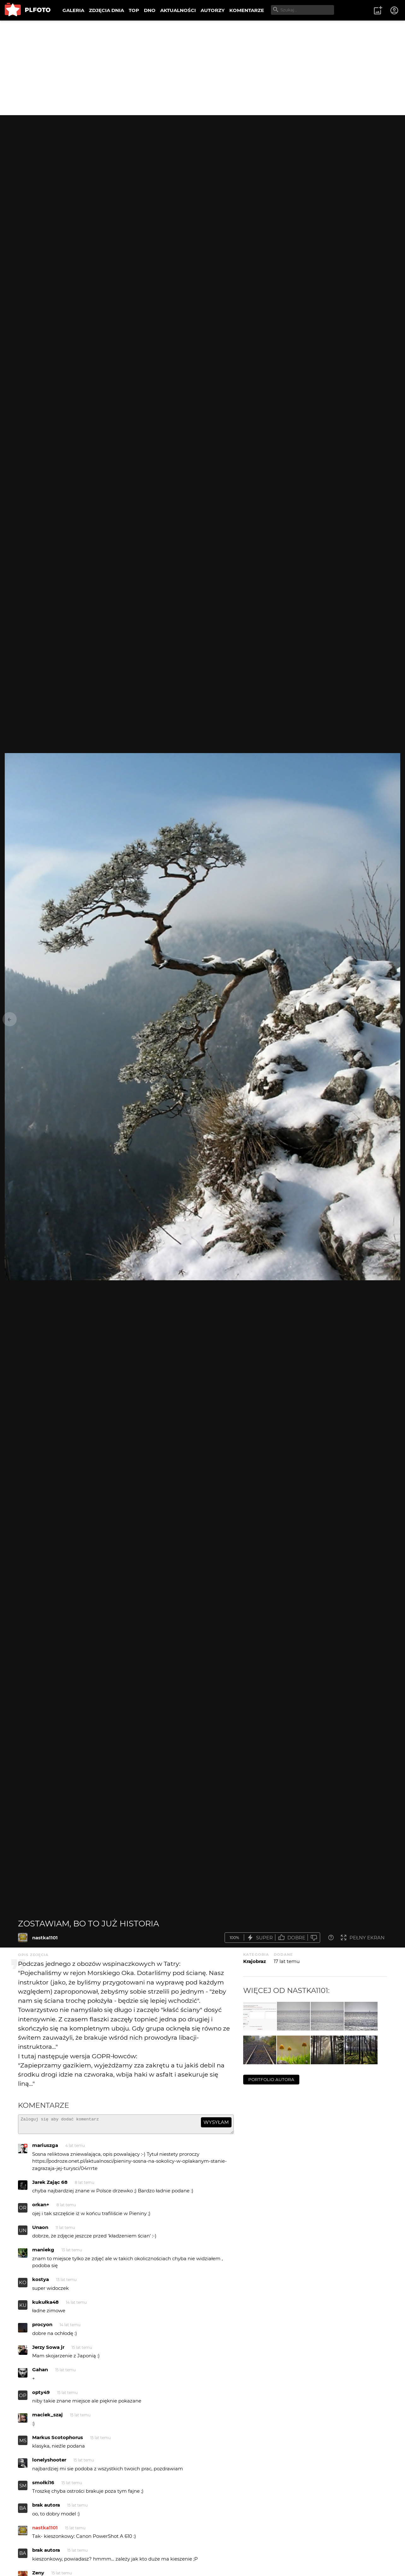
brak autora (46, 2508)
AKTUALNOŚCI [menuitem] (178, 10)
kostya (40, 2282)
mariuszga (45, 2148)
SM (22, 2488)
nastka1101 (45, 1938)
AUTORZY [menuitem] (213, 10)
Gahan (40, 2372)
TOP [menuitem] (134, 10)
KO (22, 2285)
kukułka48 (45, 2305)
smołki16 (43, 2485)
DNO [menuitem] (150, 10)
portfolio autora (271, 2079)
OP (22, 2398)
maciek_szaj (47, 2417)
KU (22, 2308)
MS (22, 2443)
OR (22, 2210)
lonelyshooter (49, 2463)
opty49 (41, 2395)
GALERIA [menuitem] (73, 10)
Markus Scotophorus (57, 2440)
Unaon (40, 2230)
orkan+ (40, 2207)
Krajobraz (254, 1961)
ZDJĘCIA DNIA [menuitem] (106, 10)
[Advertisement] (202, 68)
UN (22, 2233)
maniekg (43, 2252)
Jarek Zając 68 (50, 2185)
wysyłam (216, 2122)
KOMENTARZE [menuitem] (246, 10)
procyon (42, 2327)
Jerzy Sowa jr (48, 2350)
